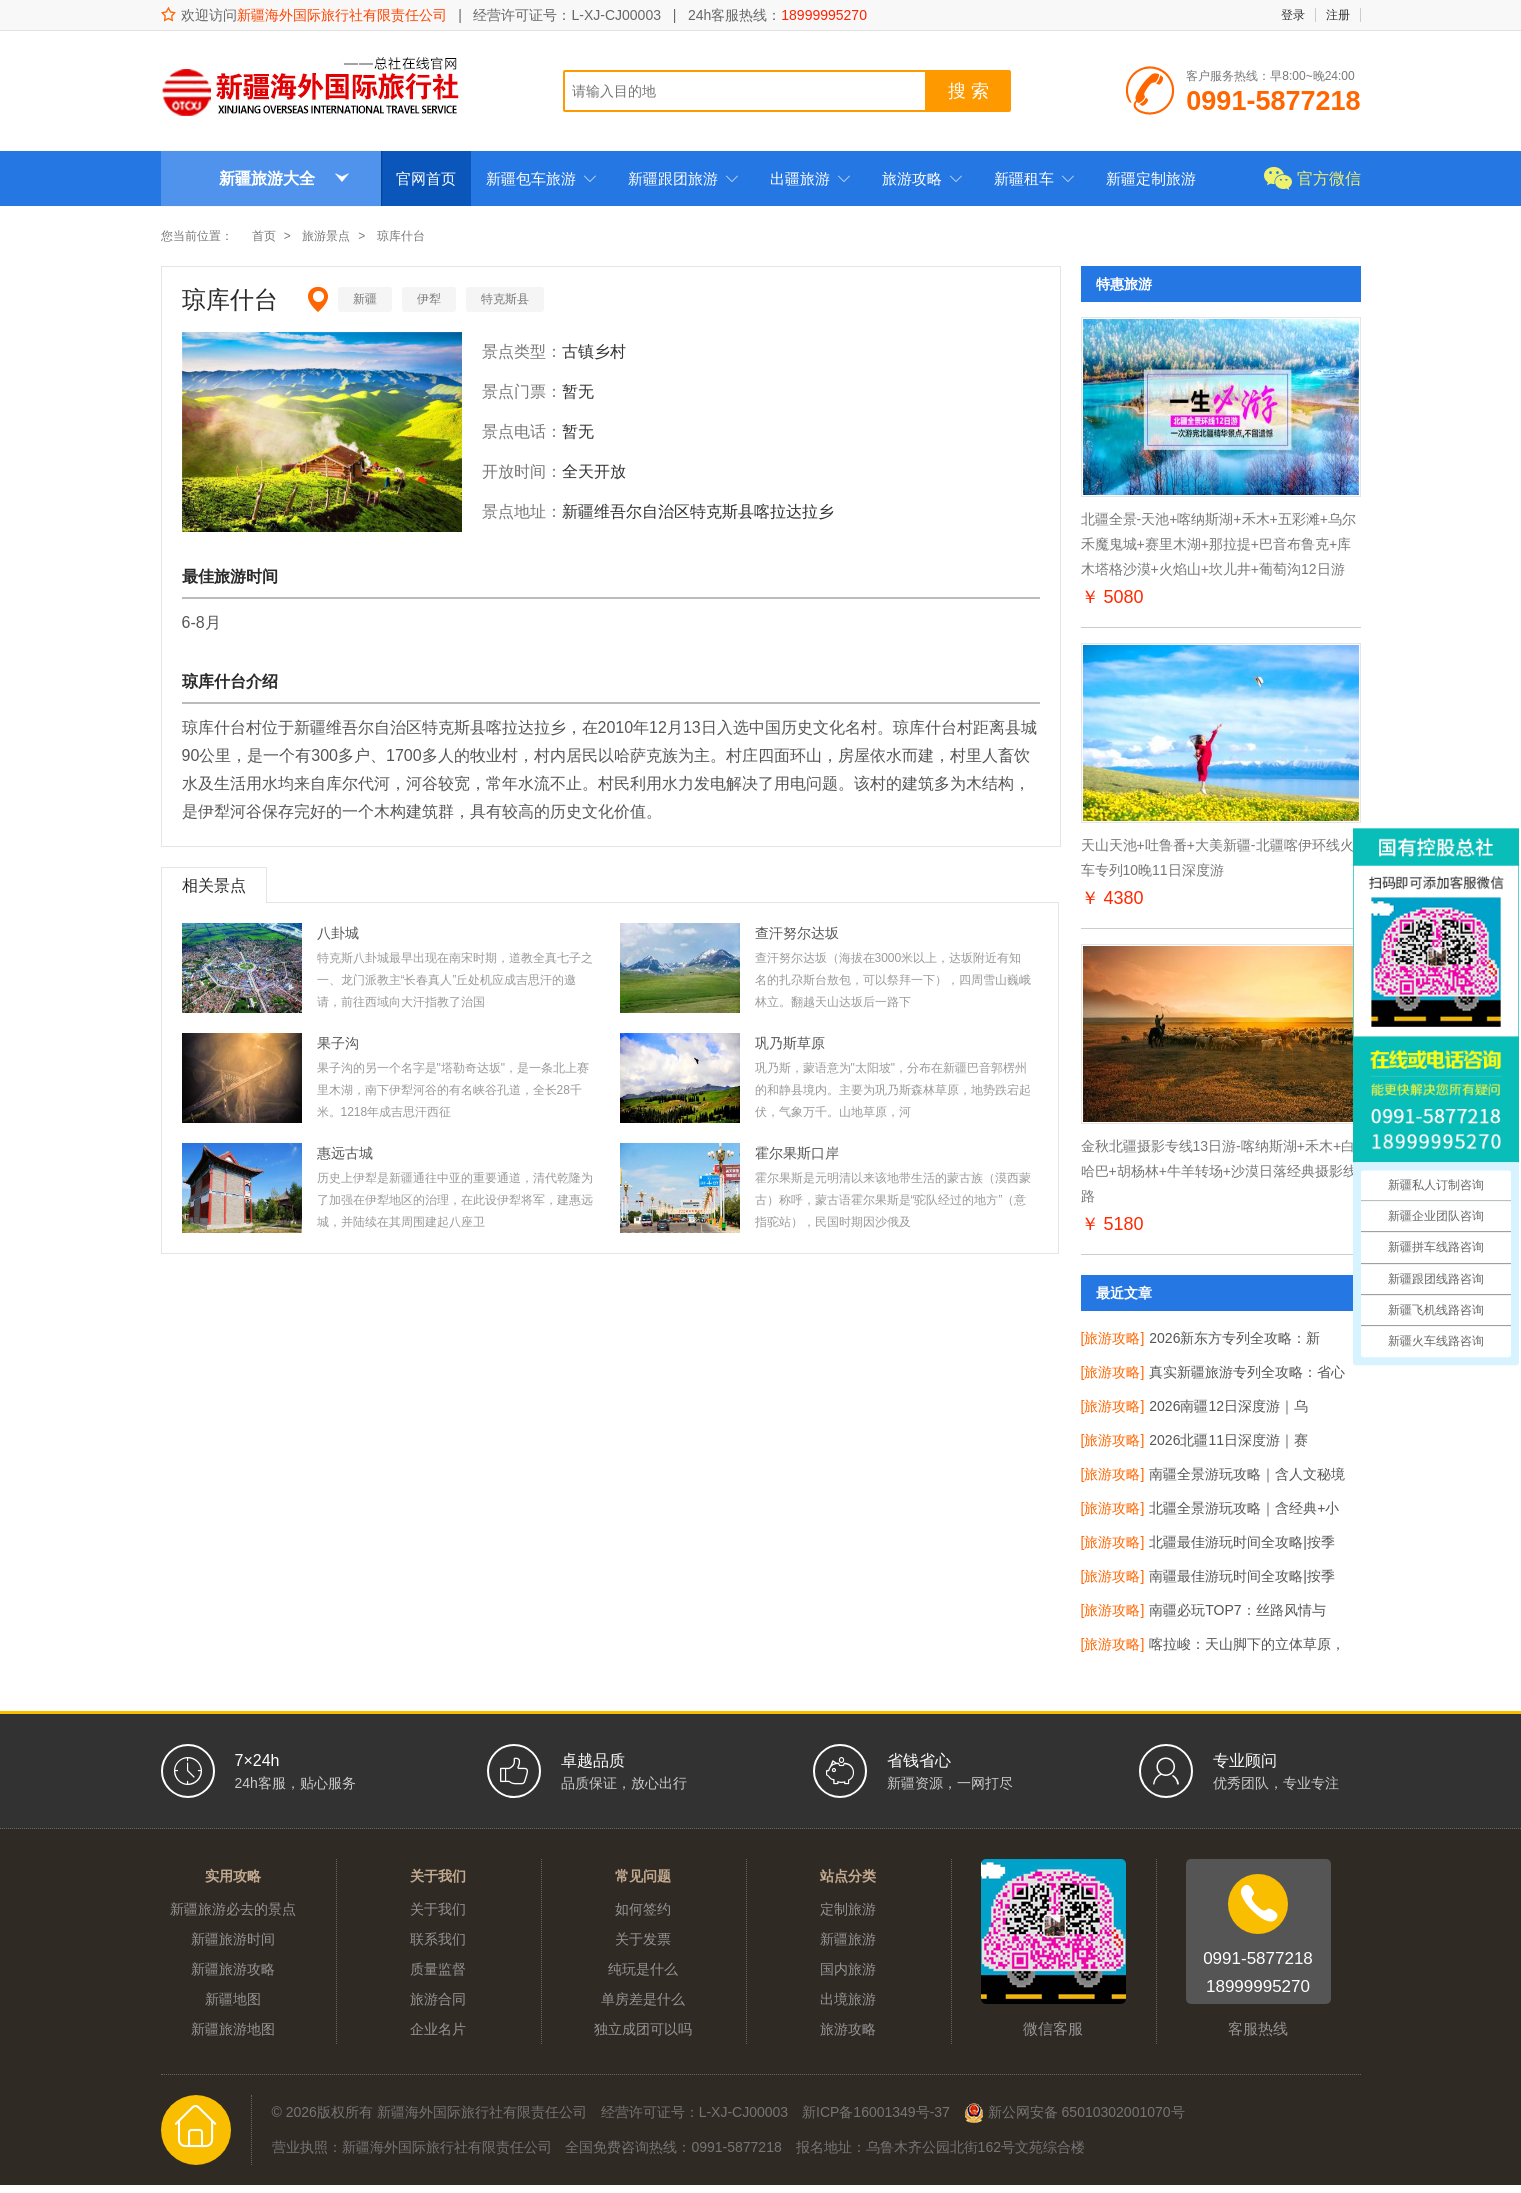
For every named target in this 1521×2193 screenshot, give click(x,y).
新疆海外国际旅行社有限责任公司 (342, 15)
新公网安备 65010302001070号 (1074, 2112)
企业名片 (438, 2029)
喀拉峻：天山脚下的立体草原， (1247, 1644)
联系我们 (438, 1939)
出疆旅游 (811, 179)
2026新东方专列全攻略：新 (1234, 1338)
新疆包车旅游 (542, 179)
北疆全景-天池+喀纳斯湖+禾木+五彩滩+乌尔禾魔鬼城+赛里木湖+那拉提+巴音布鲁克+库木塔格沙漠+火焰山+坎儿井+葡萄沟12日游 (1218, 544)
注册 (1338, 15)
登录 (1293, 15)
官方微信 (1329, 178)
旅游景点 (326, 236)
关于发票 (643, 1939)
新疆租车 (1035, 179)
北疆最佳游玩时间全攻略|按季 (1242, 1542)
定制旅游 (848, 1909)
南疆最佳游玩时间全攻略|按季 (1242, 1576)
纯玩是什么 (643, 1969)
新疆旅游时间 (233, 1939)
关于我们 (438, 1909)
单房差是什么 (643, 1999)
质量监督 (438, 1969)
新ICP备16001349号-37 (876, 2112)
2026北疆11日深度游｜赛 (1228, 1440)
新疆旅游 (848, 1939)
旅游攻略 (923, 179)
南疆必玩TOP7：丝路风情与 (1237, 1610)
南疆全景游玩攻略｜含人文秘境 (1247, 1474)
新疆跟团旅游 (684, 179)
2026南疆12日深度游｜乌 (1228, 1406)
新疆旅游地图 (233, 2029)
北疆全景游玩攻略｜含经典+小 (1244, 1508)
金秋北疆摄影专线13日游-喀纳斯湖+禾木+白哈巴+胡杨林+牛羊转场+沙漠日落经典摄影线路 (1219, 1171)
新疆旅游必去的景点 (233, 1909)
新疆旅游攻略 (233, 1969)
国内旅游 (848, 1969)
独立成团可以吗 (643, 2029)
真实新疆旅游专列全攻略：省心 (1247, 1372)
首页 (264, 236)
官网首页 (426, 178)
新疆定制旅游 (1151, 178)
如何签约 (643, 1909)
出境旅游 (848, 1999)
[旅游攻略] (1113, 1338)
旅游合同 (438, 1999)
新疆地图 (233, 1999)
